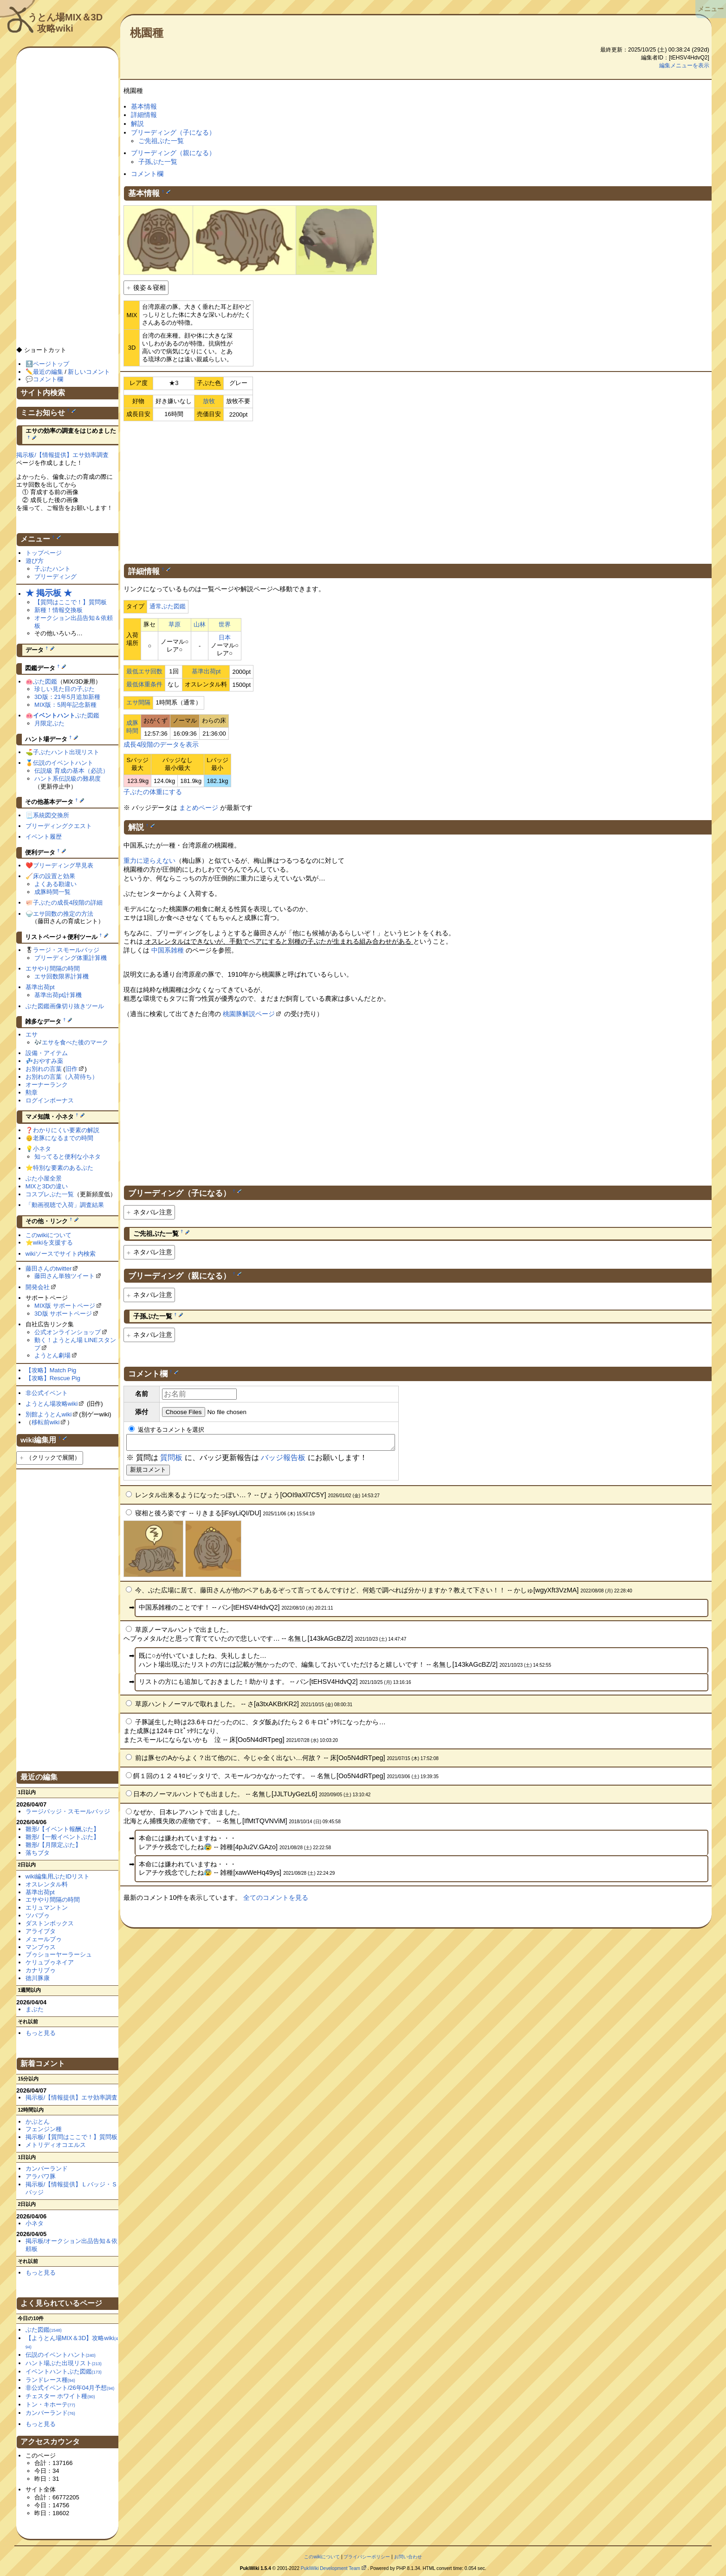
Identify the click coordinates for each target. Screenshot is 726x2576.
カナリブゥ (41, 1970)
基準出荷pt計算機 (58, 994)
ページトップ (51, 363)
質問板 (171, 1460)
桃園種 (146, 32)
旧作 (71, 1068)
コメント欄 (147, 173)
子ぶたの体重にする (152, 792)
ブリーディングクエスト (59, 825)
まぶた (35, 2009)
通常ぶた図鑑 (167, 606)
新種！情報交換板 (58, 610)
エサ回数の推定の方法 (63, 913)
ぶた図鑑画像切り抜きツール (65, 1006)
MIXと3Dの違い (47, 1186)
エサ (32, 1034)
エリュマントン (47, 1907)
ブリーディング (55, 576)
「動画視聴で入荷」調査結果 (65, 1204)
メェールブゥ (44, 1939)
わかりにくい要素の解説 (66, 1130)
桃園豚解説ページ (249, 1013)
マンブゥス (41, 1946)
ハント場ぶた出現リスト (64, 2363)
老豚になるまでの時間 (63, 1138)
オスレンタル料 (47, 1884)
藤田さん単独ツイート (64, 1275)
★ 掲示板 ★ (49, 593)
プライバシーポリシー (367, 2556)
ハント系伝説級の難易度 (67, 778)
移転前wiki (46, 1422)
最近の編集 (48, 371)
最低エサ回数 (144, 671)
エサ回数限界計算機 (61, 976)
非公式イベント (47, 1392)
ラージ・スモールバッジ (66, 949)
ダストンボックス (50, 1923)
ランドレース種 (50, 2379)
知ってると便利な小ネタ (67, 1156)
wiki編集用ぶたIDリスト (58, 1876)
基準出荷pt (206, 671)
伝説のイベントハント (63, 762)
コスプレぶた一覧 (50, 1194)
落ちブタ (38, 1852)
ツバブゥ (38, 1915)
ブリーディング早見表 (63, 865)
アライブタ (41, 1931)
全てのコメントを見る (275, 1900)
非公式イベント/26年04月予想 (70, 2387)
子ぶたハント (52, 568)
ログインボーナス (50, 1100)
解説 (137, 123)
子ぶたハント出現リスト (66, 752)
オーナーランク (47, 1084)
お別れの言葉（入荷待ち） (62, 1076)
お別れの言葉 (44, 1068)
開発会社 (38, 1287)
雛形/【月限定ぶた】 (54, 1844)
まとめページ (198, 807)
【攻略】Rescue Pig (53, 1378)
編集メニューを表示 (684, 65)
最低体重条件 (144, 684)
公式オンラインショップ (67, 1332)
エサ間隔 (138, 702)
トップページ (44, 552)
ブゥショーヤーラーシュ (59, 1954)
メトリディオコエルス (56, 2144)
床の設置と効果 (54, 876)
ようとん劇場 (52, 1355)
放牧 (209, 401)
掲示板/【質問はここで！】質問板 (72, 2136)
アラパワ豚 (41, 2176)
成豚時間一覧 (52, 891)
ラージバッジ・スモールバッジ (68, 1811)
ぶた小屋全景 (44, 1178)
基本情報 (144, 106)
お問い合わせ (408, 2556)
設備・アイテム (47, 1053)
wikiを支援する (53, 1242)
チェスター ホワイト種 (60, 2396)
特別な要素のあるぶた (63, 1167)
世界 (225, 624)
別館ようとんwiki (49, 1414)
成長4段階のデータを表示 (161, 744)
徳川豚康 (38, 1978)
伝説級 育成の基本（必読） (71, 770)
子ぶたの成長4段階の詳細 (68, 902)
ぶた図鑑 (45, 681)
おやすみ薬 (48, 1060)
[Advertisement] (417, 491)
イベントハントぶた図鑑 (64, 2371)
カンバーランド (47, 2168)
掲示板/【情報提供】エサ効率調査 (62, 454)
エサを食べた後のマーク (75, 1042)
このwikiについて (49, 1235)
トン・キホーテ (50, 2404)
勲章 (32, 1092)
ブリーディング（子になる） (173, 132)
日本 (225, 637)
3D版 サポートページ (63, 1313)
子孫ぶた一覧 (157, 161)
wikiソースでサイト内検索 (61, 1253)
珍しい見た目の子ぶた (64, 688)
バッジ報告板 (283, 1460)
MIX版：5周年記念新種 (65, 704)
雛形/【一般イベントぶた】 (63, 1836)
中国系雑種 (167, 950)
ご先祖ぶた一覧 (161, 140)
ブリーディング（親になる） (173, 153)
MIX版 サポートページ (64, 1305)
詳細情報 (144, 114)
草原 (175, 624)
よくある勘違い (55, 883)
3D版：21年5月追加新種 (67, 696)
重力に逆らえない (149, 860)
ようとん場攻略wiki (52, 1403)
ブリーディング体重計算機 (70, 957)
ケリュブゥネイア (50, 1962)
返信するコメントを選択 (166, 1429)
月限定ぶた (49, 723)
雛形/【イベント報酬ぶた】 (63, 1829)
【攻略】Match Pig (51, 1370)
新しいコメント (89, 371)
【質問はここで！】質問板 (70, 602)
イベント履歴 (44, 836)
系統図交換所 (51, 815)
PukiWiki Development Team (330, 2568)
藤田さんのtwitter (49, 1268)
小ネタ (42, 1148)
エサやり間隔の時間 (53, 968)
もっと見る (41, 2032)
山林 (200, 624)
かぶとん (38, 2121)
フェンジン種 (44, 2129)
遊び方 (35, 560)
